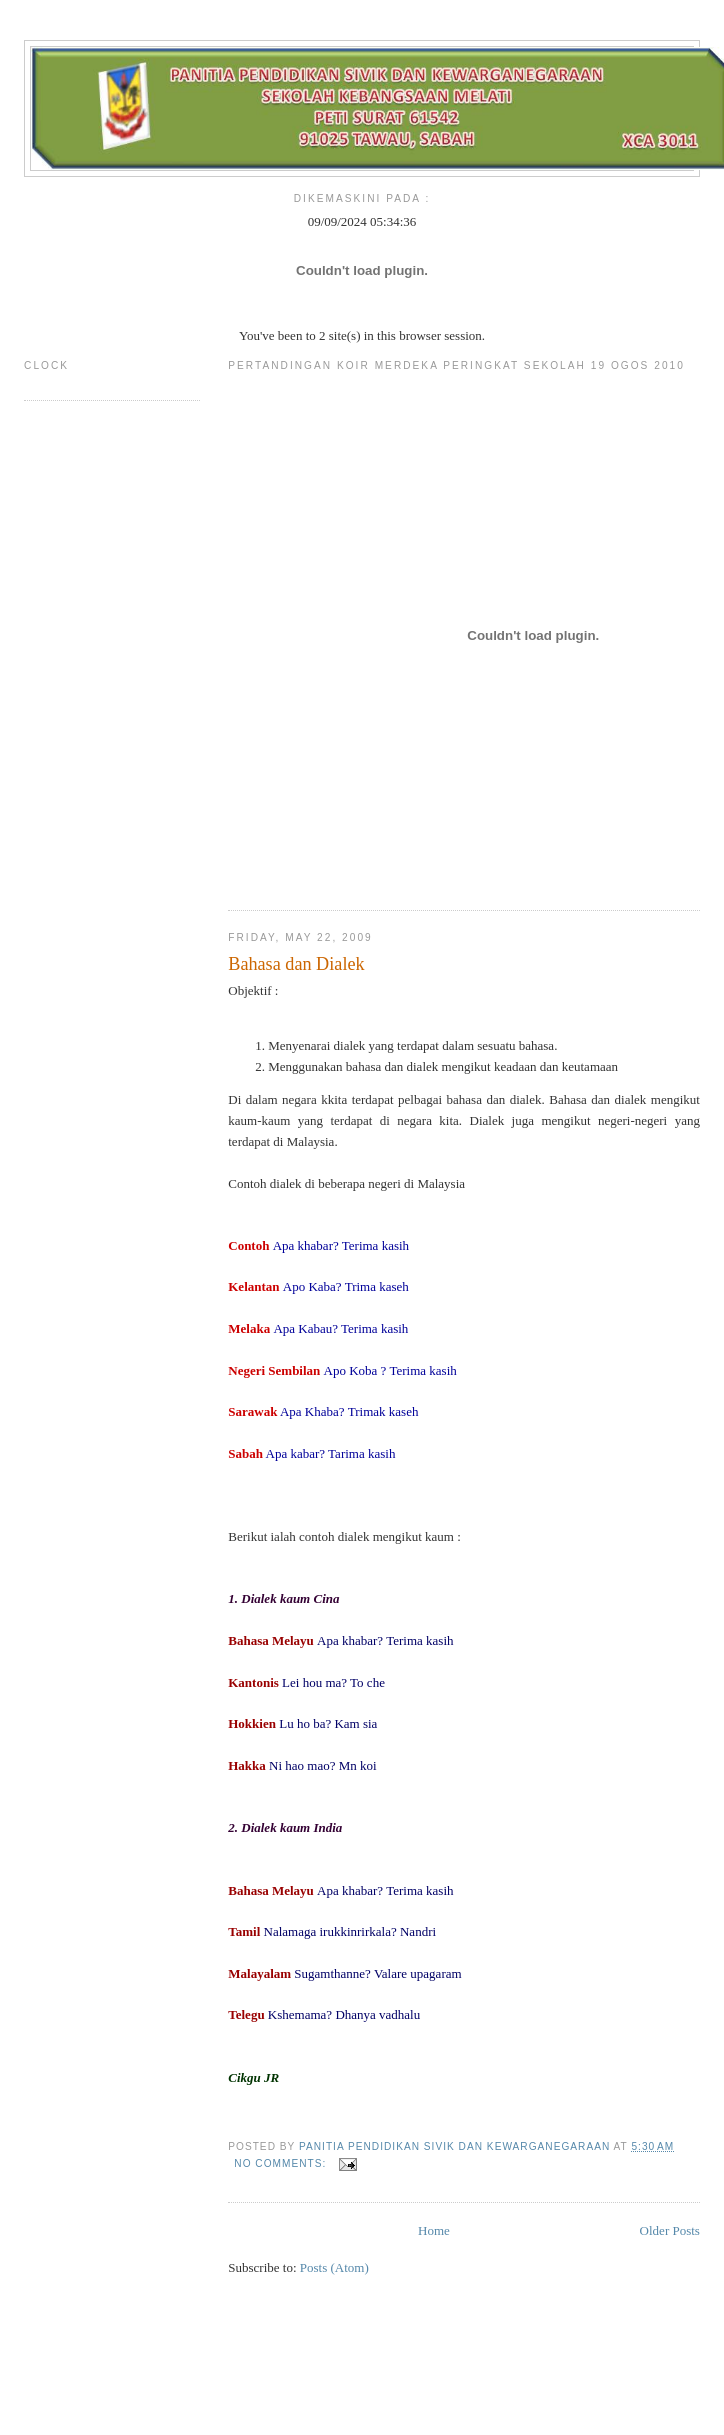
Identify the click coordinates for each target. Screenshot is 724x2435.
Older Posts (670, 2230)
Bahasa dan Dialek (296, 964)
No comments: (282, 2163)
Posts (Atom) (334, 2267)
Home (434, 2230)
